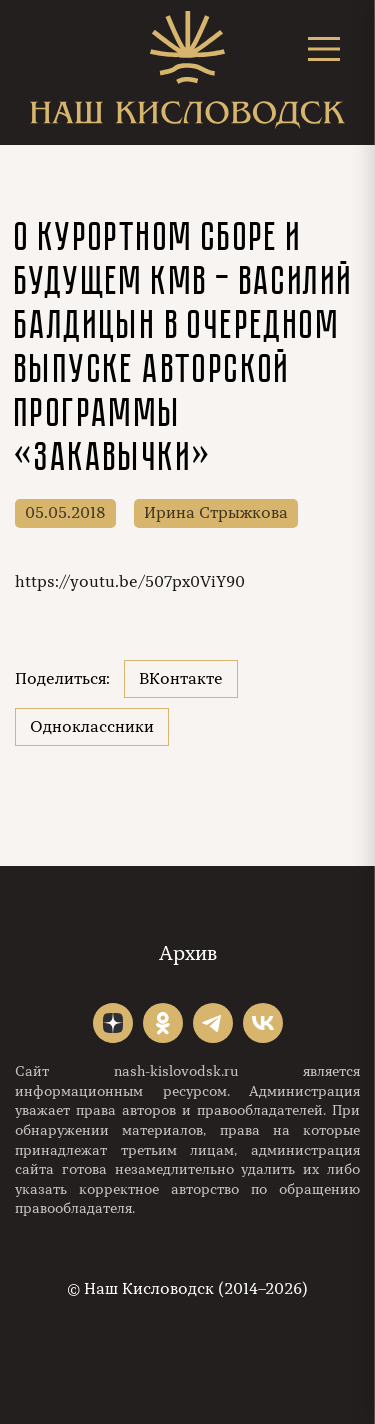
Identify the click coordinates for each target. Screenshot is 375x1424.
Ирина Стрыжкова (216, 513)
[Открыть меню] (324, 48)
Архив (188, 953)
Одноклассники (92, 727)
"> (113, 1023)
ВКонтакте (181, 679)
